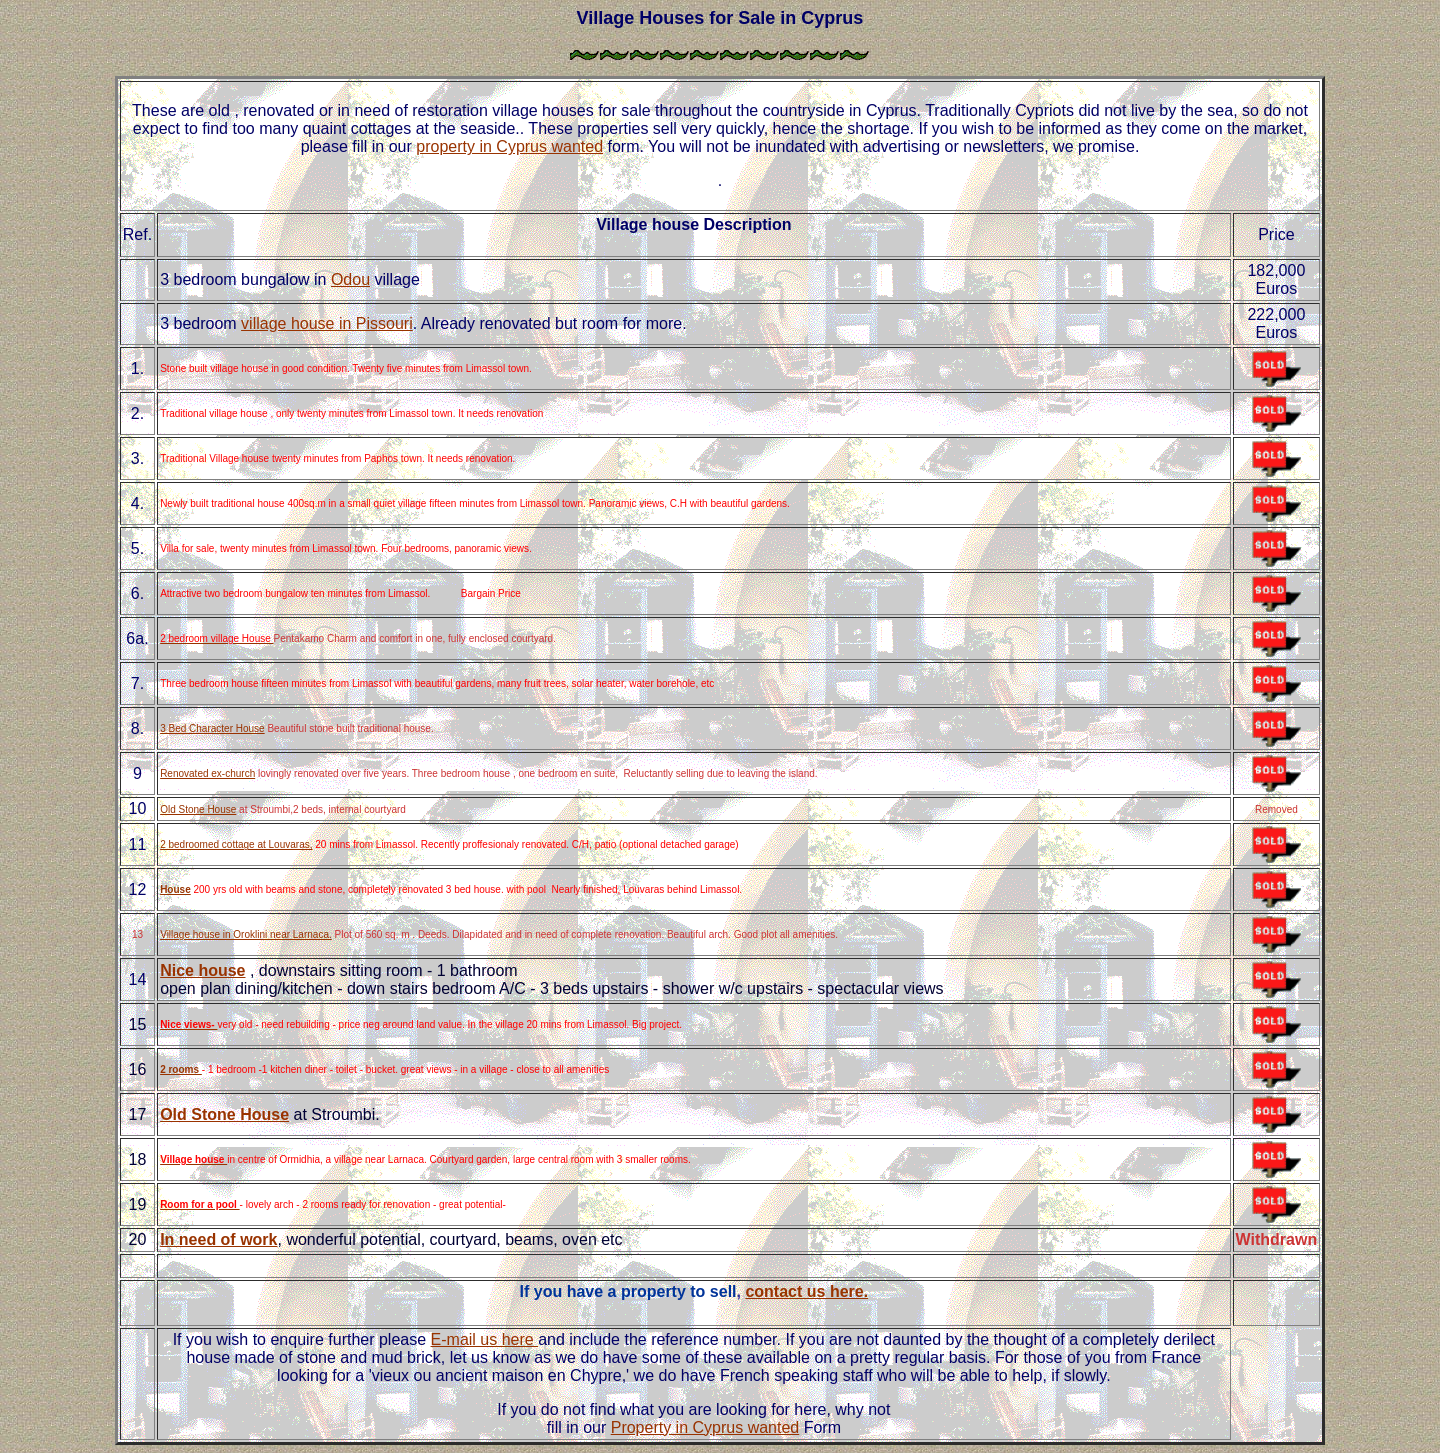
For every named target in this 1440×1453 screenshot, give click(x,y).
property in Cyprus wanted (509, 146)
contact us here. (806, 1291)
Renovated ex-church (207, 773)
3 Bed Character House (212, 728)
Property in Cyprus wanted (705, 1427)
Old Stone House (198, 809)
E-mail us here (485, 1339)
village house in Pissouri (327, 323)
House (175, 889)
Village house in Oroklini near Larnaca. (246, 934)
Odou (350, 279)
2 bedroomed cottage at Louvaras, (236, 844)
